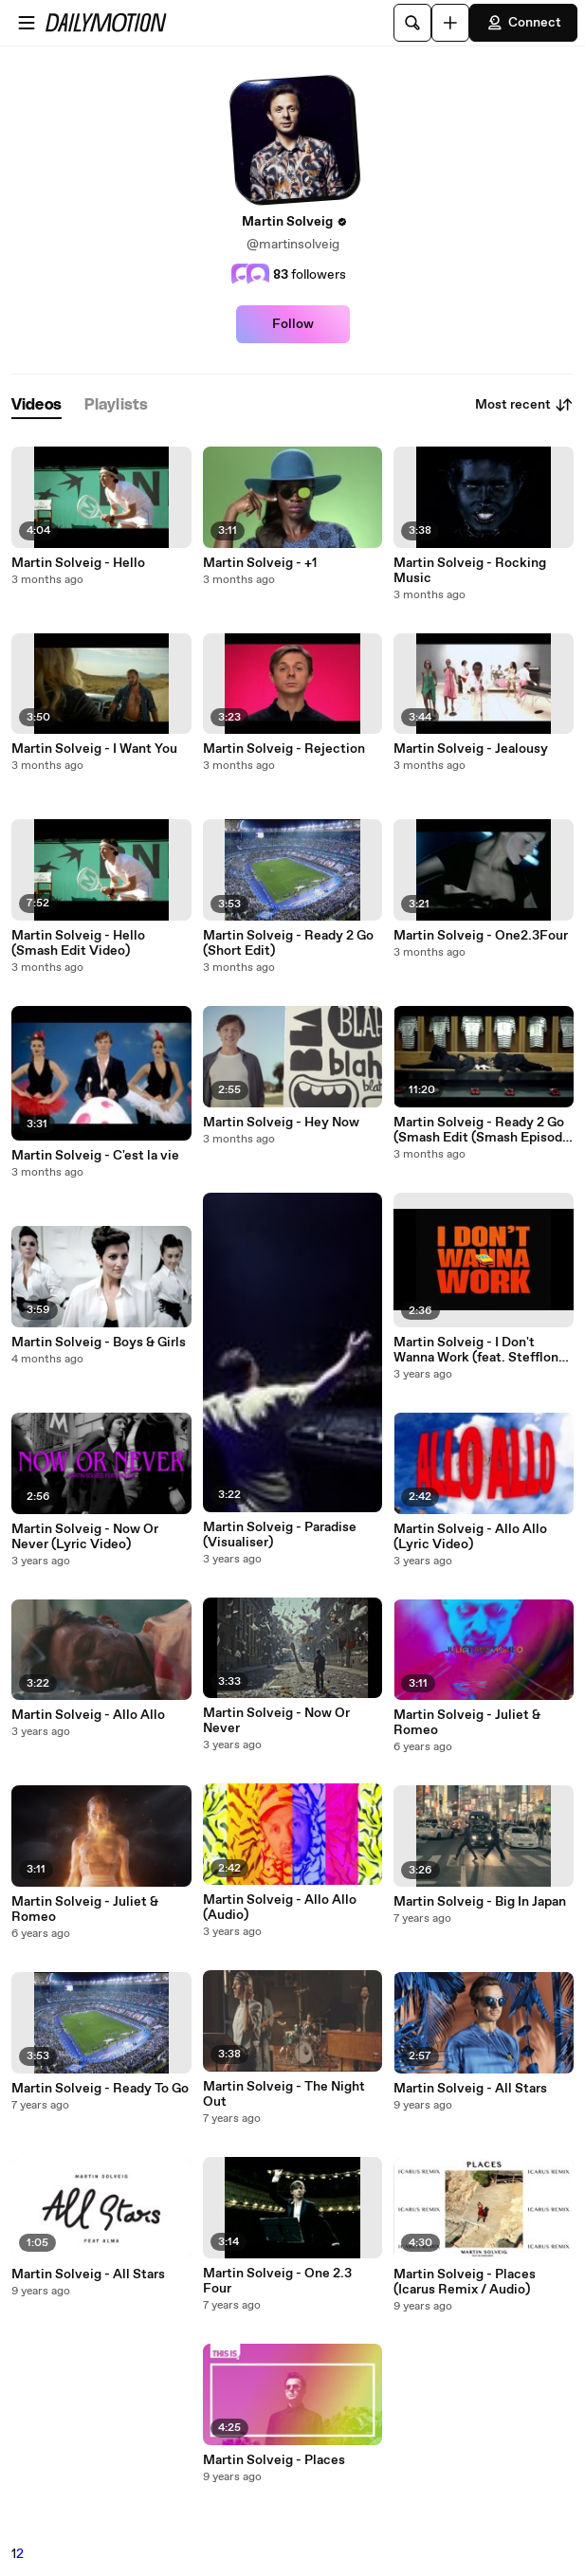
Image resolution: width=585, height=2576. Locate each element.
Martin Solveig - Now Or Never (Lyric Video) (84, 1537)
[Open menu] (26, 23)
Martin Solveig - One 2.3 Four (277, 2281)
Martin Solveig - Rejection (284, 749)
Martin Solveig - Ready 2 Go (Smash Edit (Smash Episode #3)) (481, 1130)
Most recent (524, 404)
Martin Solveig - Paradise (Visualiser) (279, 1535)
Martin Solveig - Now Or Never (276, 1721)
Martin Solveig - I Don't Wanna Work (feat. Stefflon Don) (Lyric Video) (475, 1350)
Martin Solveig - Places (274, 2460)
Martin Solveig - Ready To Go (100, 2088)
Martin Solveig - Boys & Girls (98, 1342)
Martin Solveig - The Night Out (284, 2094)
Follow (293, 324)
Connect (523, 22)
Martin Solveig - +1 (260, 563)
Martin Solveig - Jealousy (470, 749)
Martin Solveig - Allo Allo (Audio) (279, 1907)
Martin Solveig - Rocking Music (469, 571)
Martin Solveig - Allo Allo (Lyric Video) (470, 1537)
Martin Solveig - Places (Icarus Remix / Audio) (464, 2282)
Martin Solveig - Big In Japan (479, 1901)
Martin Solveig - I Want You (94, 749)
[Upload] (450, 23)
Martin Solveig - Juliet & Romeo (84, 1909)
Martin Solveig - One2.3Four (480, 935)
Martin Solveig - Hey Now (281, 1122)
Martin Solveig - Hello (78, 563)
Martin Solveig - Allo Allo (88, 1715)
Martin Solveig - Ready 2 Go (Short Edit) (288, 943)
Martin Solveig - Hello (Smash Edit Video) (78, 943)
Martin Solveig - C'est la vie (95, 1155)
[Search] (412, 23)
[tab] (36, 405)
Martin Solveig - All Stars (88, 2274)
